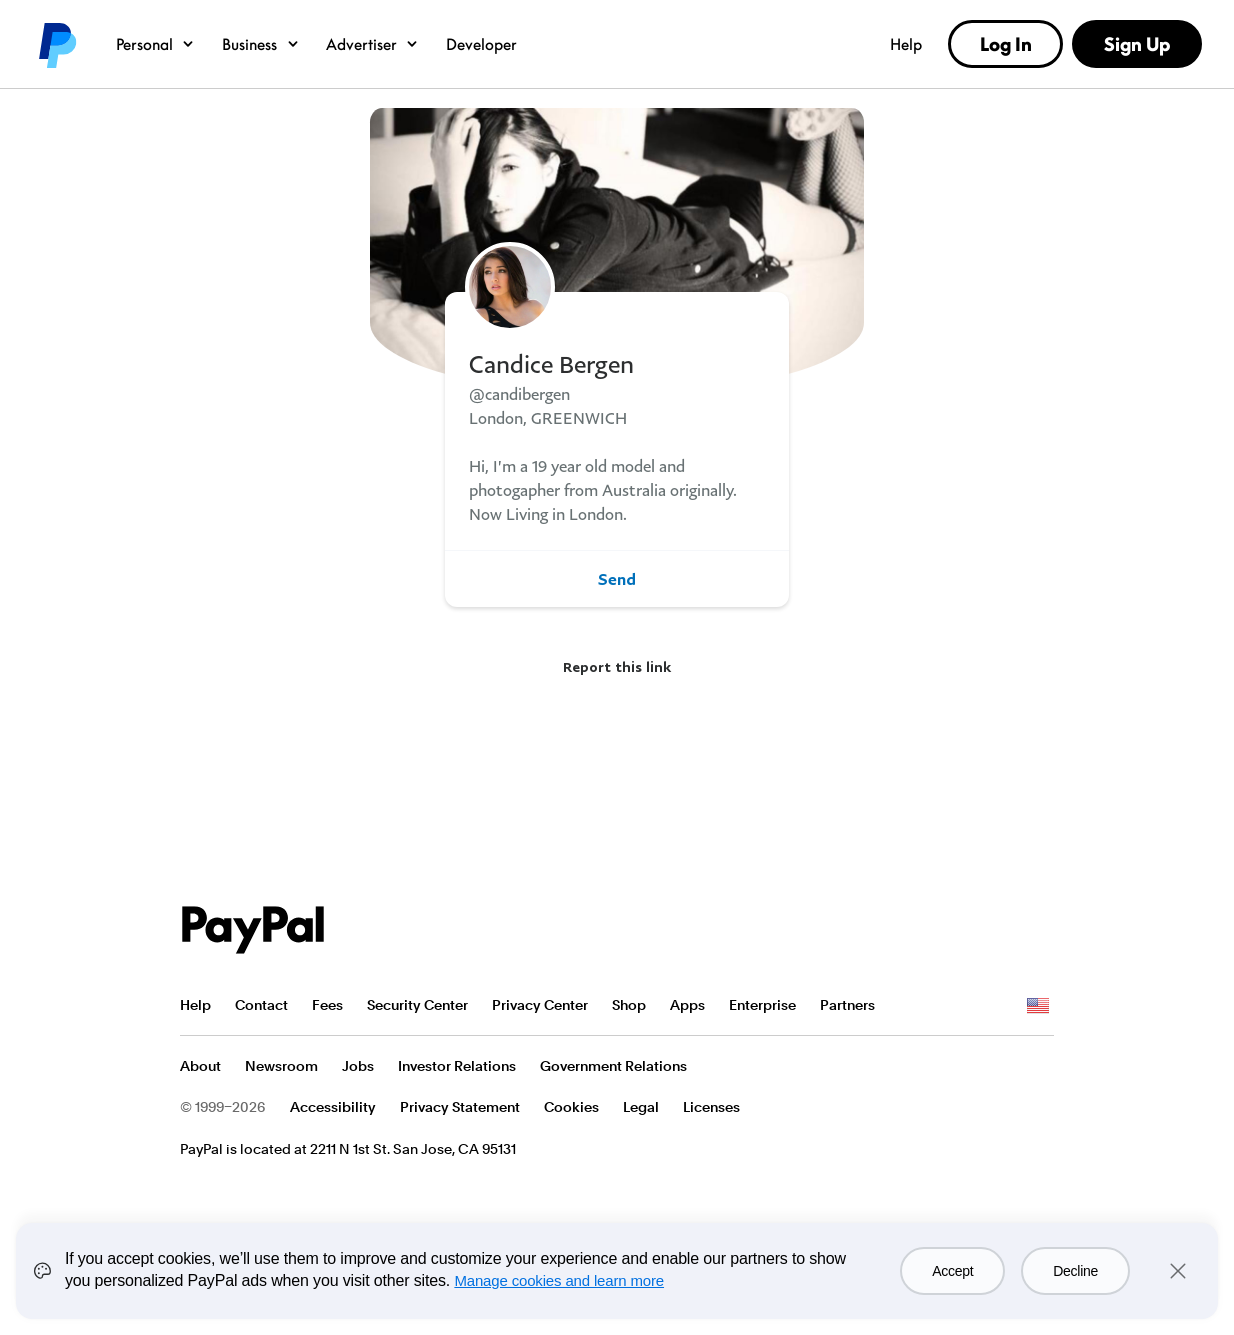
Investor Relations (457, 1066)
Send (617, 579)
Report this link (617, 666)
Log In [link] (1006, 44)
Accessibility (333, 1107)
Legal (641, 1107)
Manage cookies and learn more (559, 1280)
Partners (847, 1005)
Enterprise (762, 1005)
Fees (327, 1005)
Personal (155, 44)
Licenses (711, 1107)
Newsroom (281, 1066)
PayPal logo (56, 44)
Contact (261, 1005)
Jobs (358, 1066)
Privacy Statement (460, 1107)
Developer (481, 44)
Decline (1075, 1271)
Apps (687, 1005)
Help (906, 44)
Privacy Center (540, 1005)
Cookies (571, 1107)
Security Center (417, 1005)
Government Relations (613, 1066)
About (200, 1066)
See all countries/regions (1038, 1006)
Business (261, 44)
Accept (952, 1271)
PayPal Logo (253, 930)
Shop (629, 1005)
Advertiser (372, 44)
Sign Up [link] (1137, 44)
